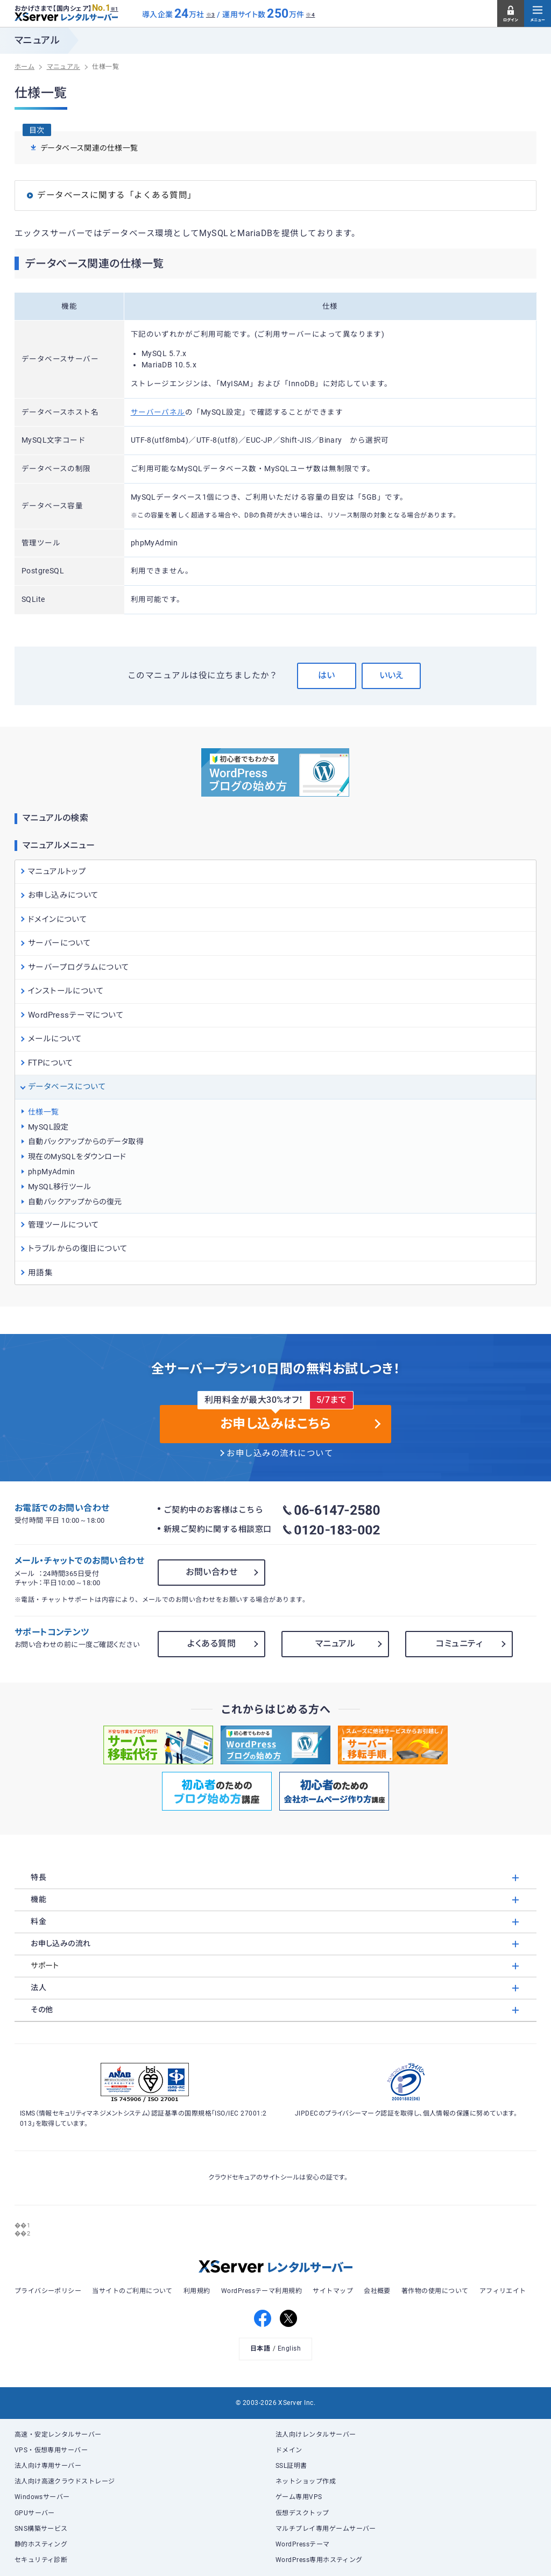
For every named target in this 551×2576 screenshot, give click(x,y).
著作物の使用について (435, 2291)
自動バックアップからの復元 (75, 1201)
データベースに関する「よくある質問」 (116, 195)
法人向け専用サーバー (48, 2465)
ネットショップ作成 (306, 2481)
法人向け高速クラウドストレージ (65, 2481)
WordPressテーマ (303, 2544)
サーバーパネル (158, 412)
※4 (310, 15)
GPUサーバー (35, 2513)
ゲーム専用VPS (299, 2497)
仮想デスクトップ (302, 2513)
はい (326, 675)
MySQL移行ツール (59, 1186)
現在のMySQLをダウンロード (77, 1156)
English (289, 2348)
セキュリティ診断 (41, 2560)
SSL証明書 (291, 2465)
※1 (114, 9)
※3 (210, 15)
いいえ (391, 675)
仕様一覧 (43, 1112)
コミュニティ (459, 1643)
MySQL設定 (48, 1127)
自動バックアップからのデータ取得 (86, 1141)
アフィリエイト (502, 2291)
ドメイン (289, 2450)
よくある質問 (211, 1643)
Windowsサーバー (42, 2497)
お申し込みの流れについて (280, 1453)
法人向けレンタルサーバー (316, 2434)
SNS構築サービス (41, 2528)
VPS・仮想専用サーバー (51, 2450)
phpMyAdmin (51, 1171)
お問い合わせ (211, 1572)
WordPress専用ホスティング (319, 2560)
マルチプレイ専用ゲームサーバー (326, 2528)
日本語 (260, 2348)
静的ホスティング (41, 2544)
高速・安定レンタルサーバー (58, 2434)
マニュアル (335, 1643)
